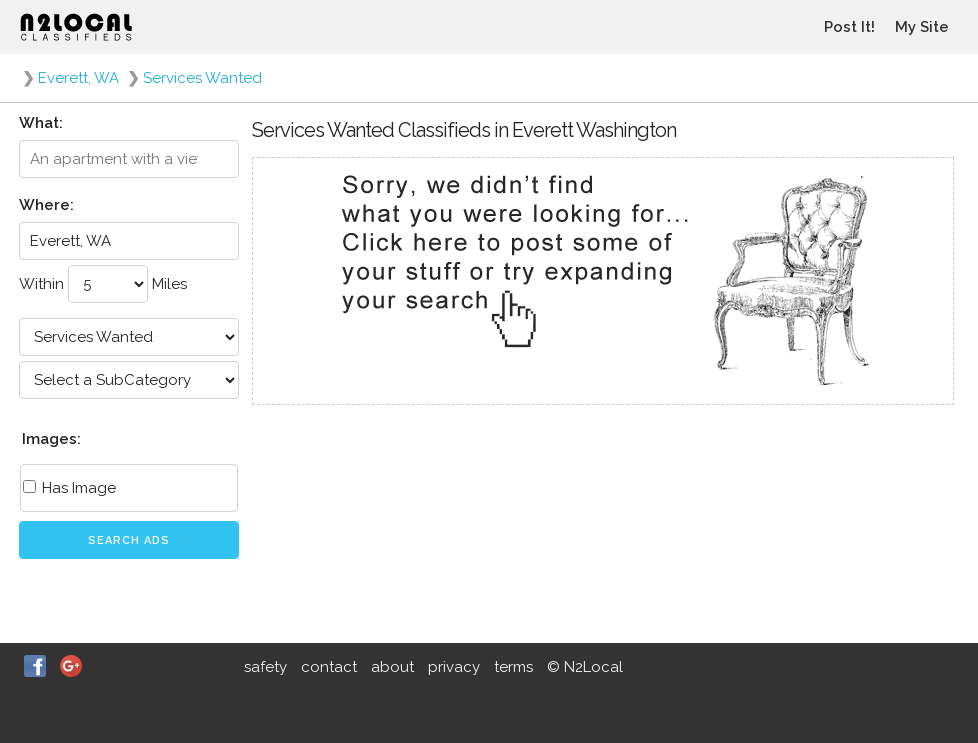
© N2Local (585, 667)
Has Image (69, 488)
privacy (454, 667)
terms (513, 667)
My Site (922, 27)
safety (265, 667)
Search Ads (129, 540)
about (392, 667)
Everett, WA (78, 78)
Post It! (849, 27)
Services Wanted (202, 78)
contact (329, 667)
